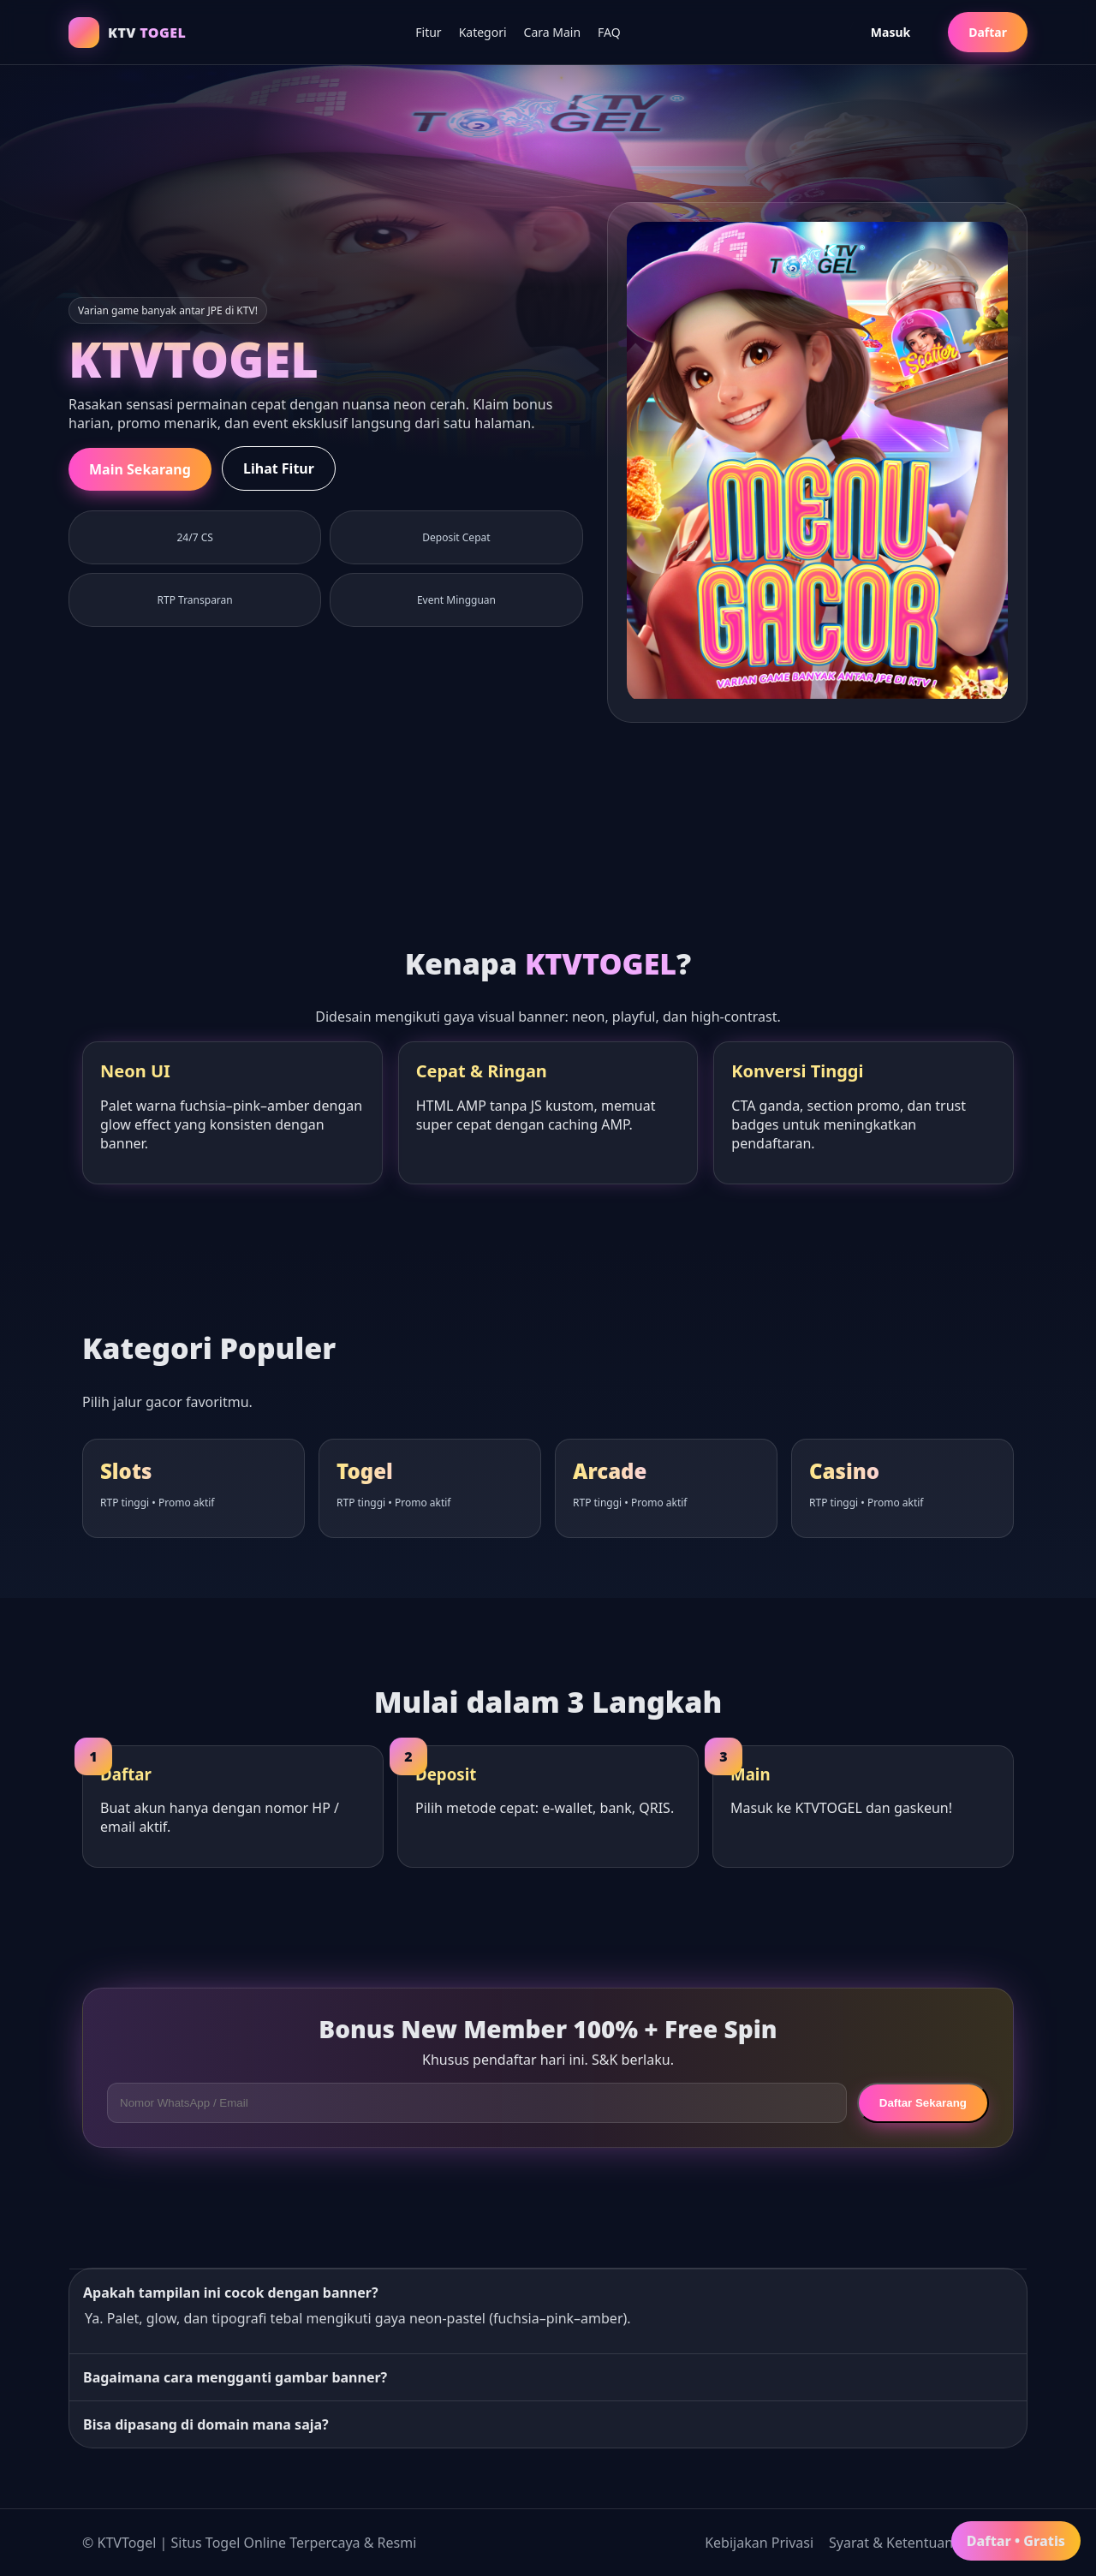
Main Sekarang (140, 469)
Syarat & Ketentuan (891, 2542)
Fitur (428, 32)
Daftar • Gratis (1016, 2540)
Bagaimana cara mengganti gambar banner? (235, 2377)
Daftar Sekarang (923, 2102)
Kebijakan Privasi (759, 2542)
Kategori (483, 32)
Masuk (890, 32)
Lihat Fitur (278, 468)
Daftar (987, 32)
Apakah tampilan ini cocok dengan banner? (230, 2292)
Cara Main (552, 32)
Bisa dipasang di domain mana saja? (206, 2424)
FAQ (609, 32)
